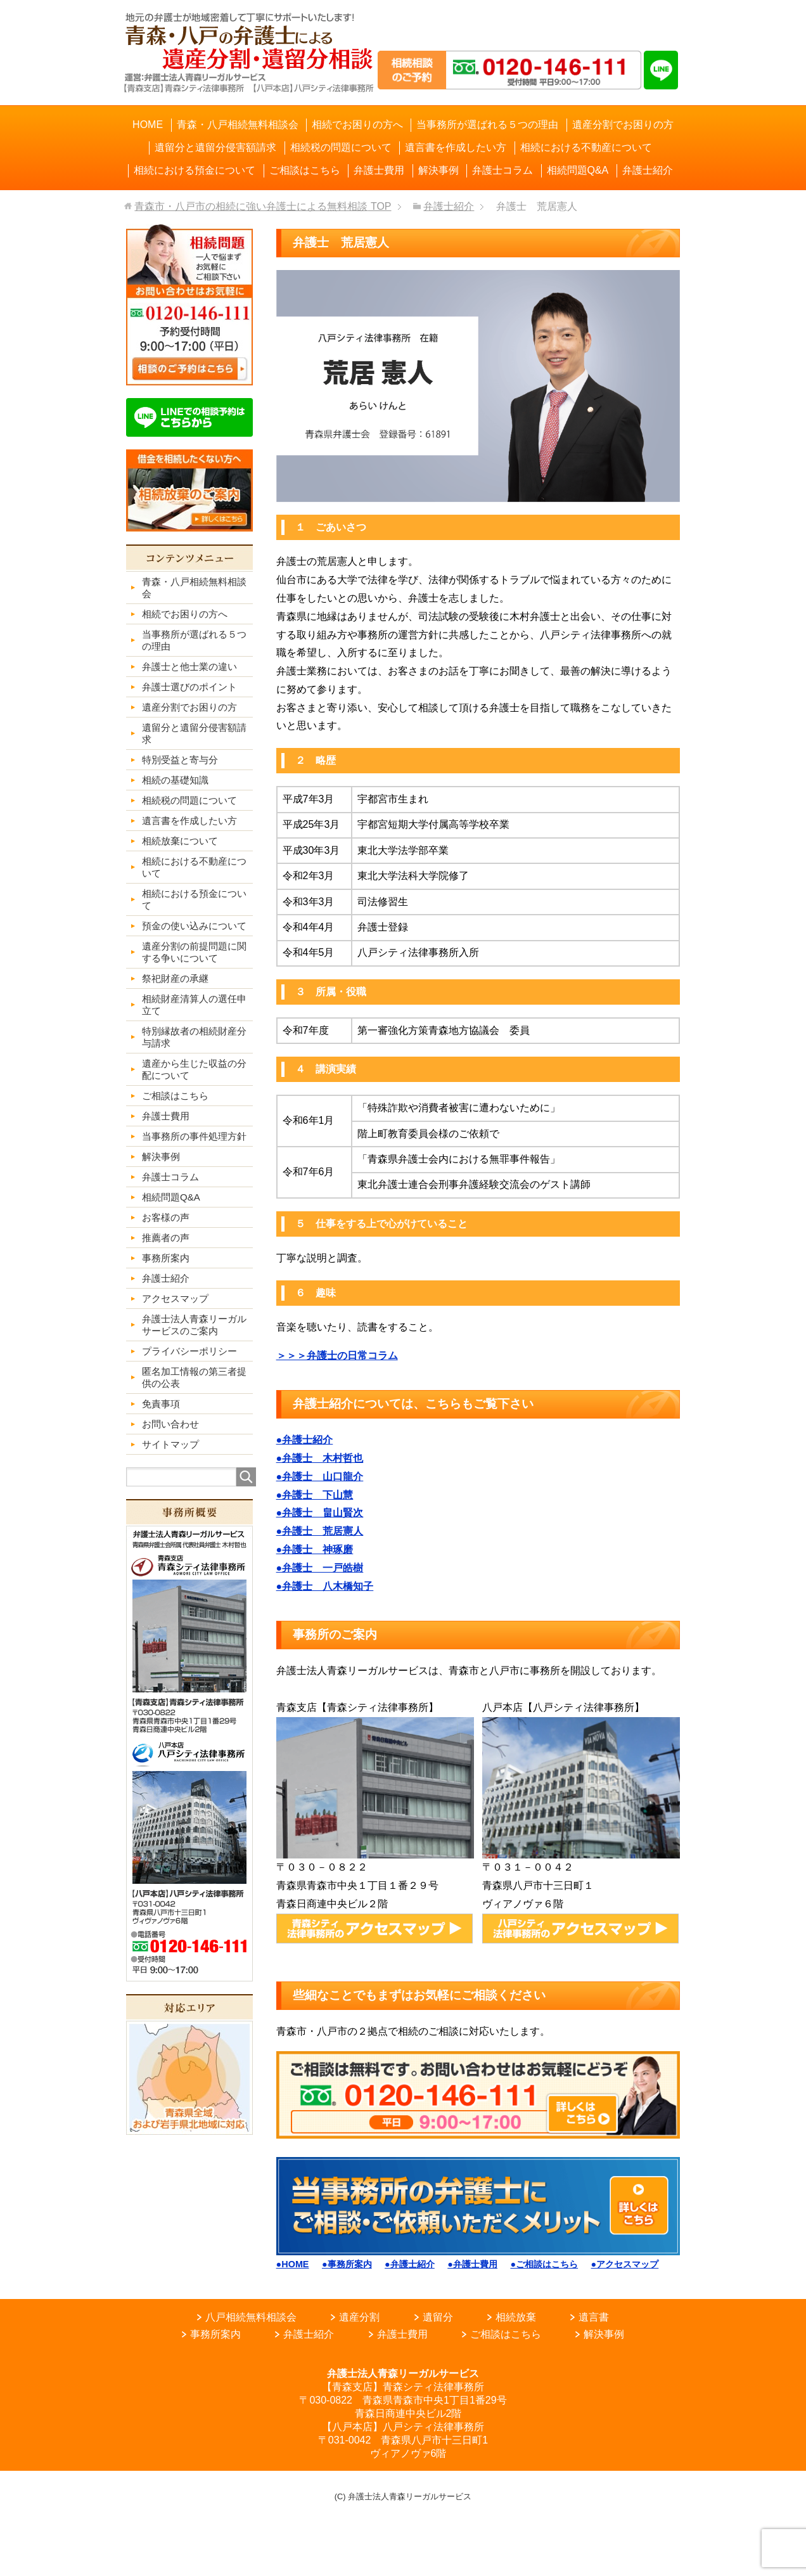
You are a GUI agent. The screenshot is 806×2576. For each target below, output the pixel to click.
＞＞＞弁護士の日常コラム (337, 1355)
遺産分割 (359, 2317)
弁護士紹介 (308, 2334)
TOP (262, 206)
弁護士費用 (402, 2334)
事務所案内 (215, 2334)
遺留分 (438, 2317)
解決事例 (604, 2334)
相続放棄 (516, 2317)
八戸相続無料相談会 (251, 2317)
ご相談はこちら (505, 2334)
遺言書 (594, 2317)
